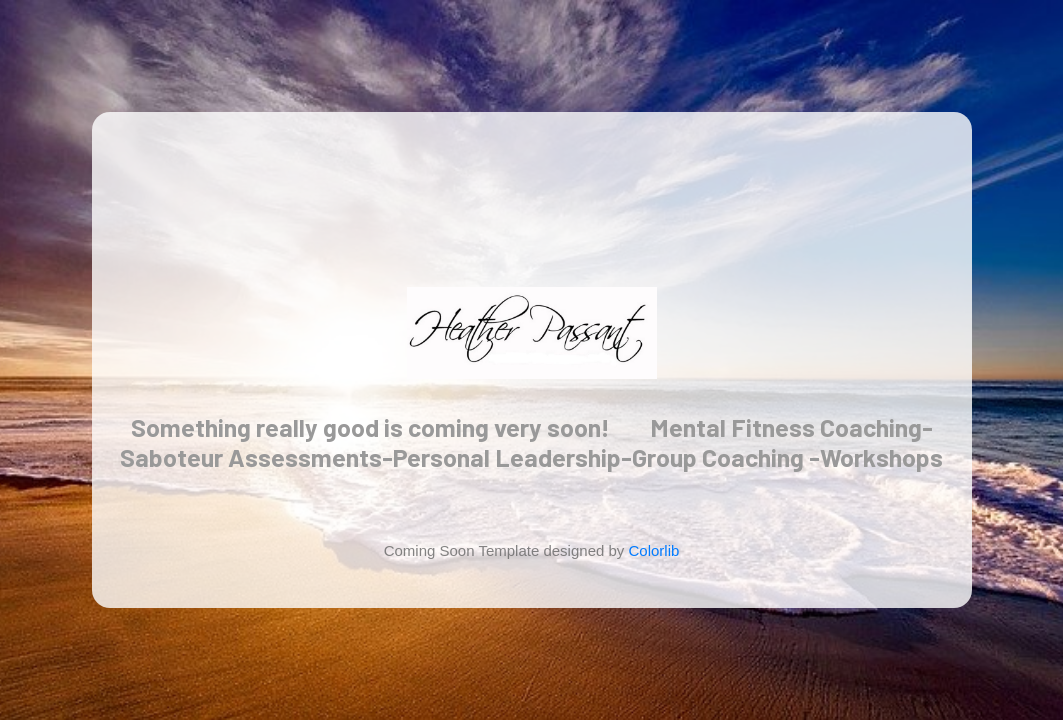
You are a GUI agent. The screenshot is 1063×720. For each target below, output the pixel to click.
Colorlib (654, 550)
